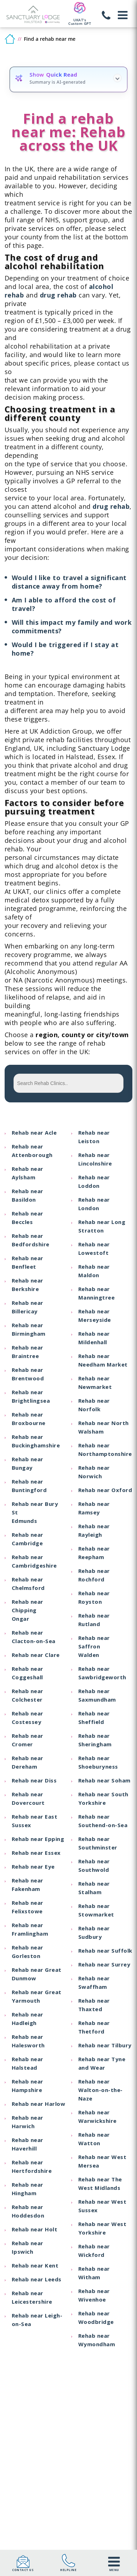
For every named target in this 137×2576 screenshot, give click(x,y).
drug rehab (58, 295)
